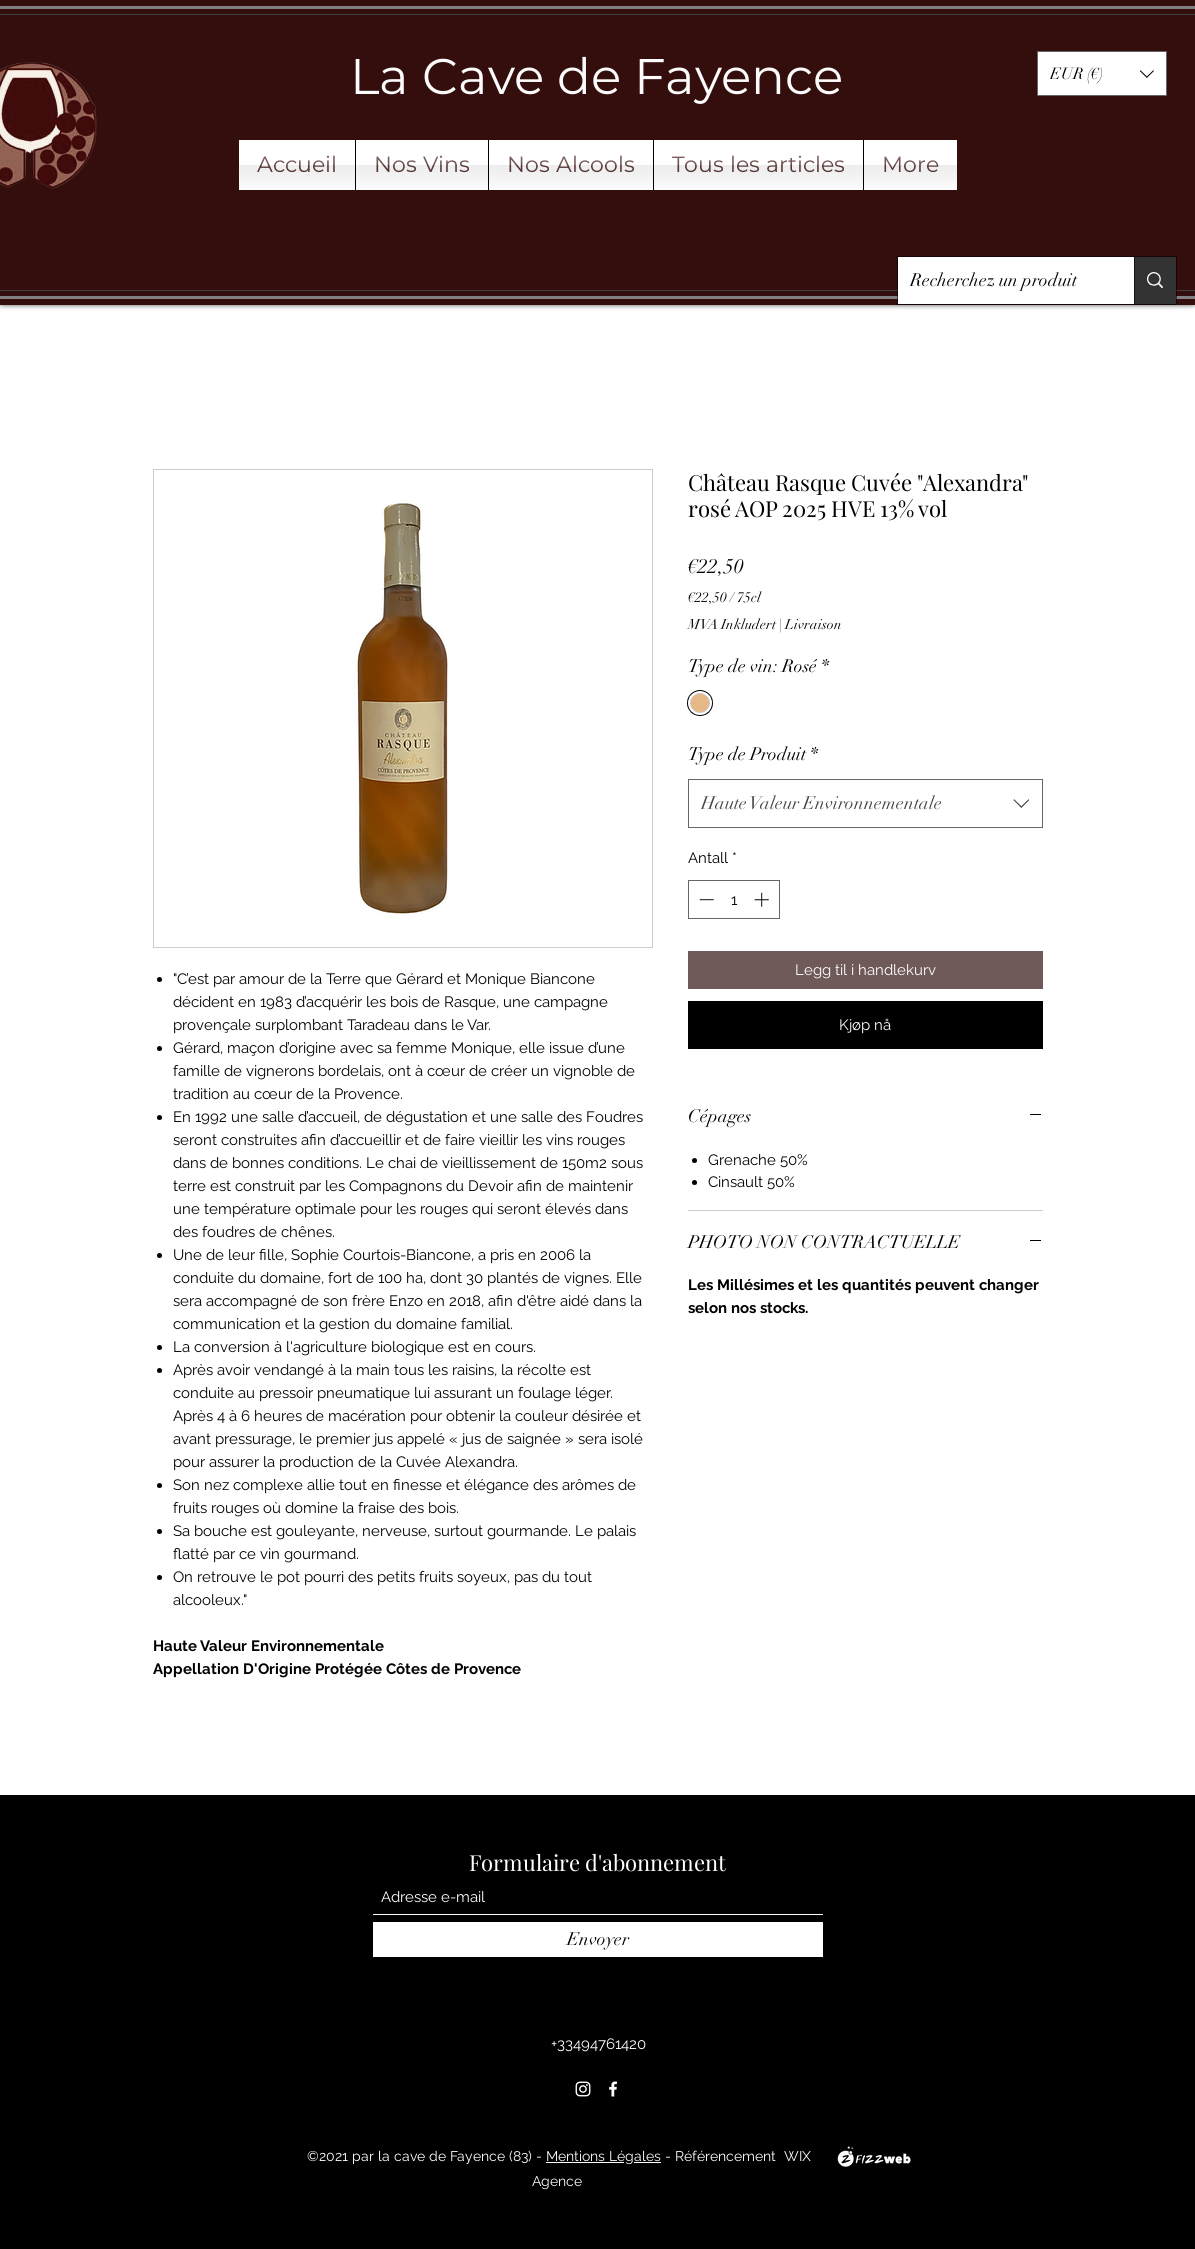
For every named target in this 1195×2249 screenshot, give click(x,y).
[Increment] (763, 899)
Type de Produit (753, 754)
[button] (1102, 73)
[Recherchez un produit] (1001, 281)
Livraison (813, 624)
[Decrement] (704, 899)
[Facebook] (613, 2089)
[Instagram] (583, 2089)
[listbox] (1102, 73)
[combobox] (865, 804)
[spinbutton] (733, 899)
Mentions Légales (603, 2156)
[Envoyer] (598, 1939)
